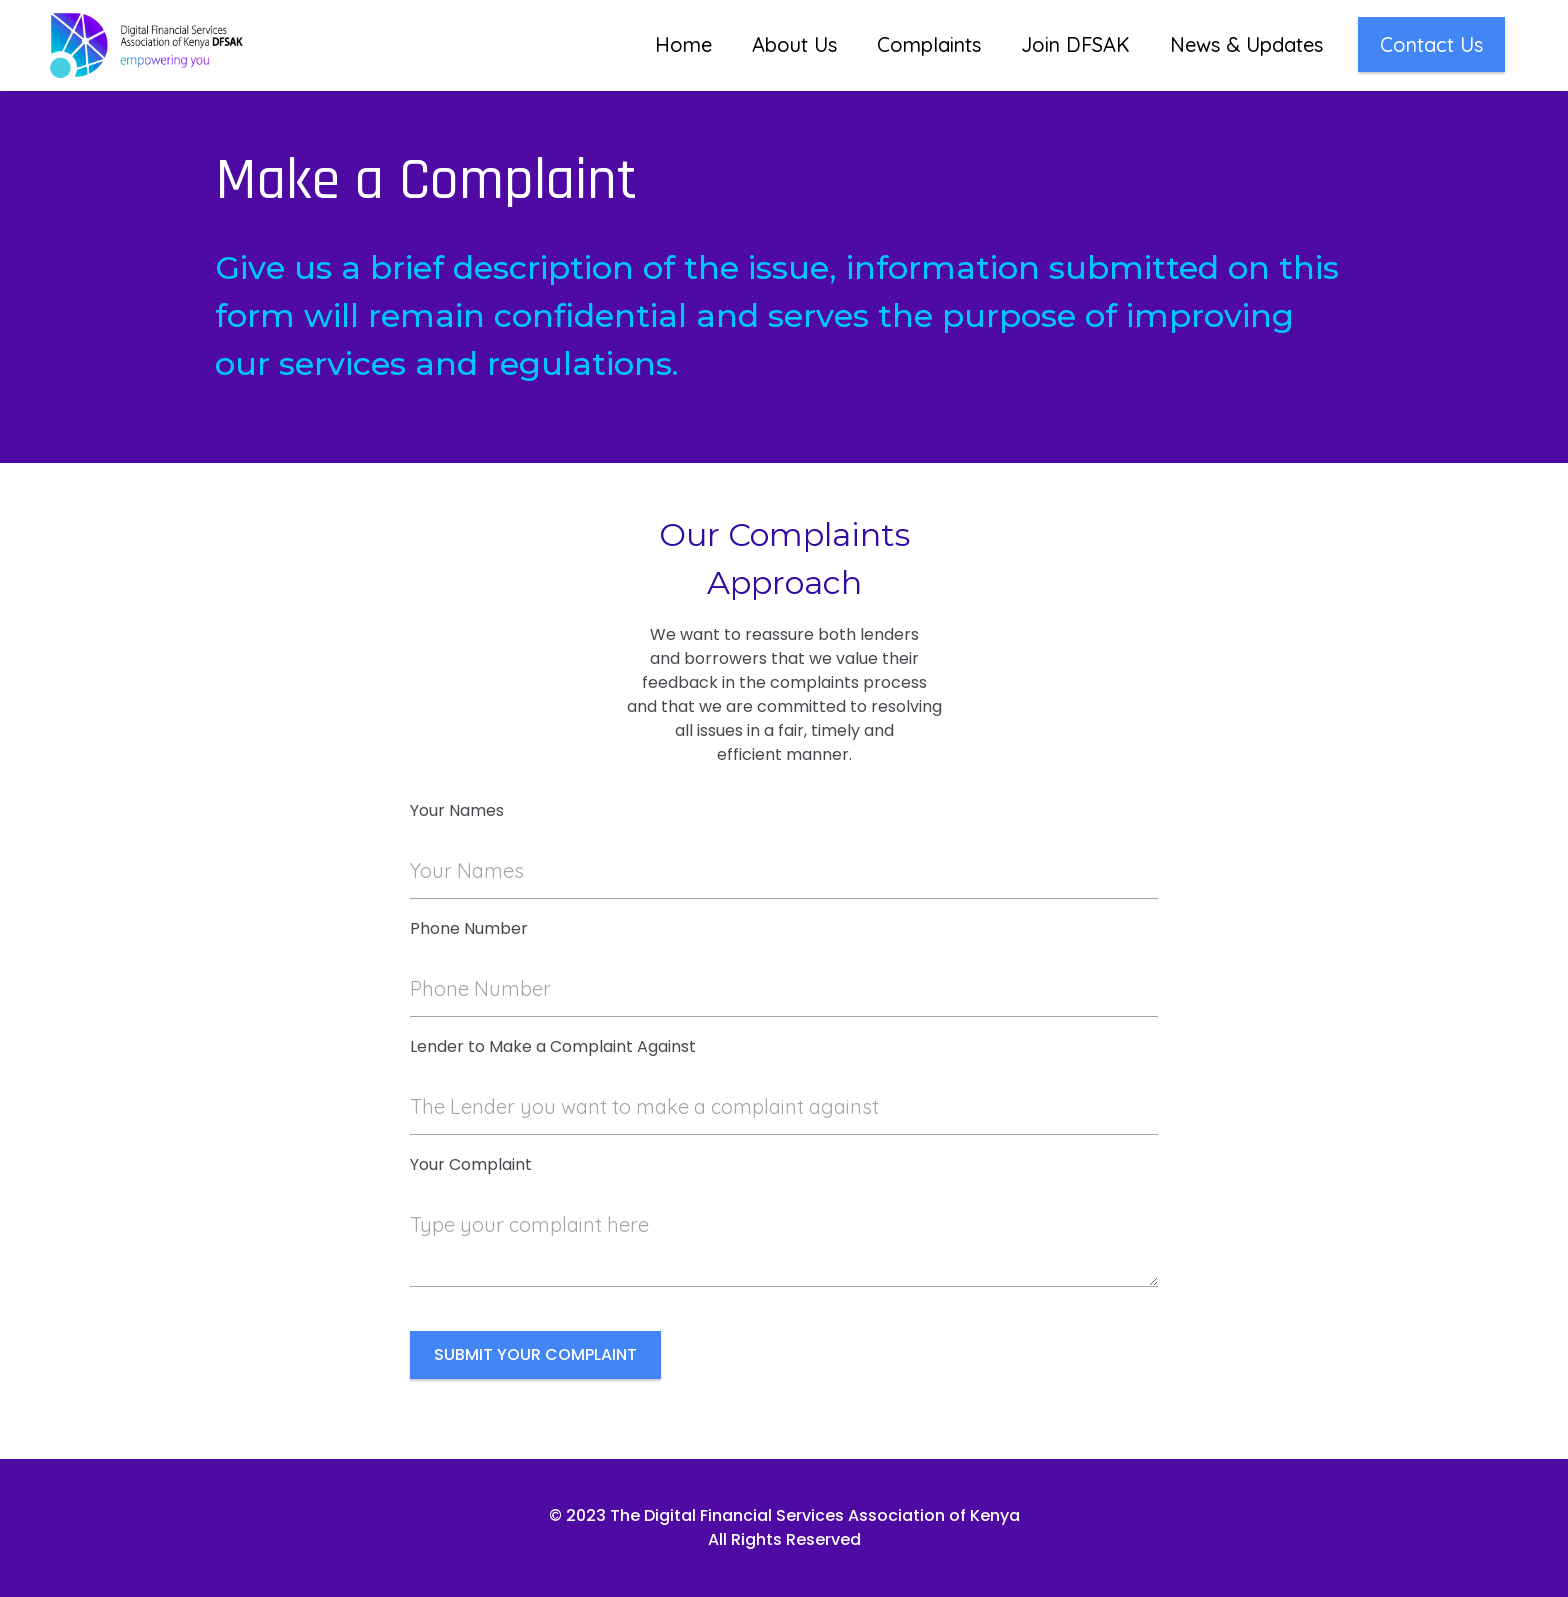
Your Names (457, 810)
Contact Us (1431, 44)
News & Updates (1246, 44)
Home (683, 44)
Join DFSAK (1075, 44)
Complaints (929, 44)
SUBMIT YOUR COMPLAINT (535, 1354)
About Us (794, 44)
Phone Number (469, 928)
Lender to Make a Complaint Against (553, 1046)
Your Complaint (471, 1164)
